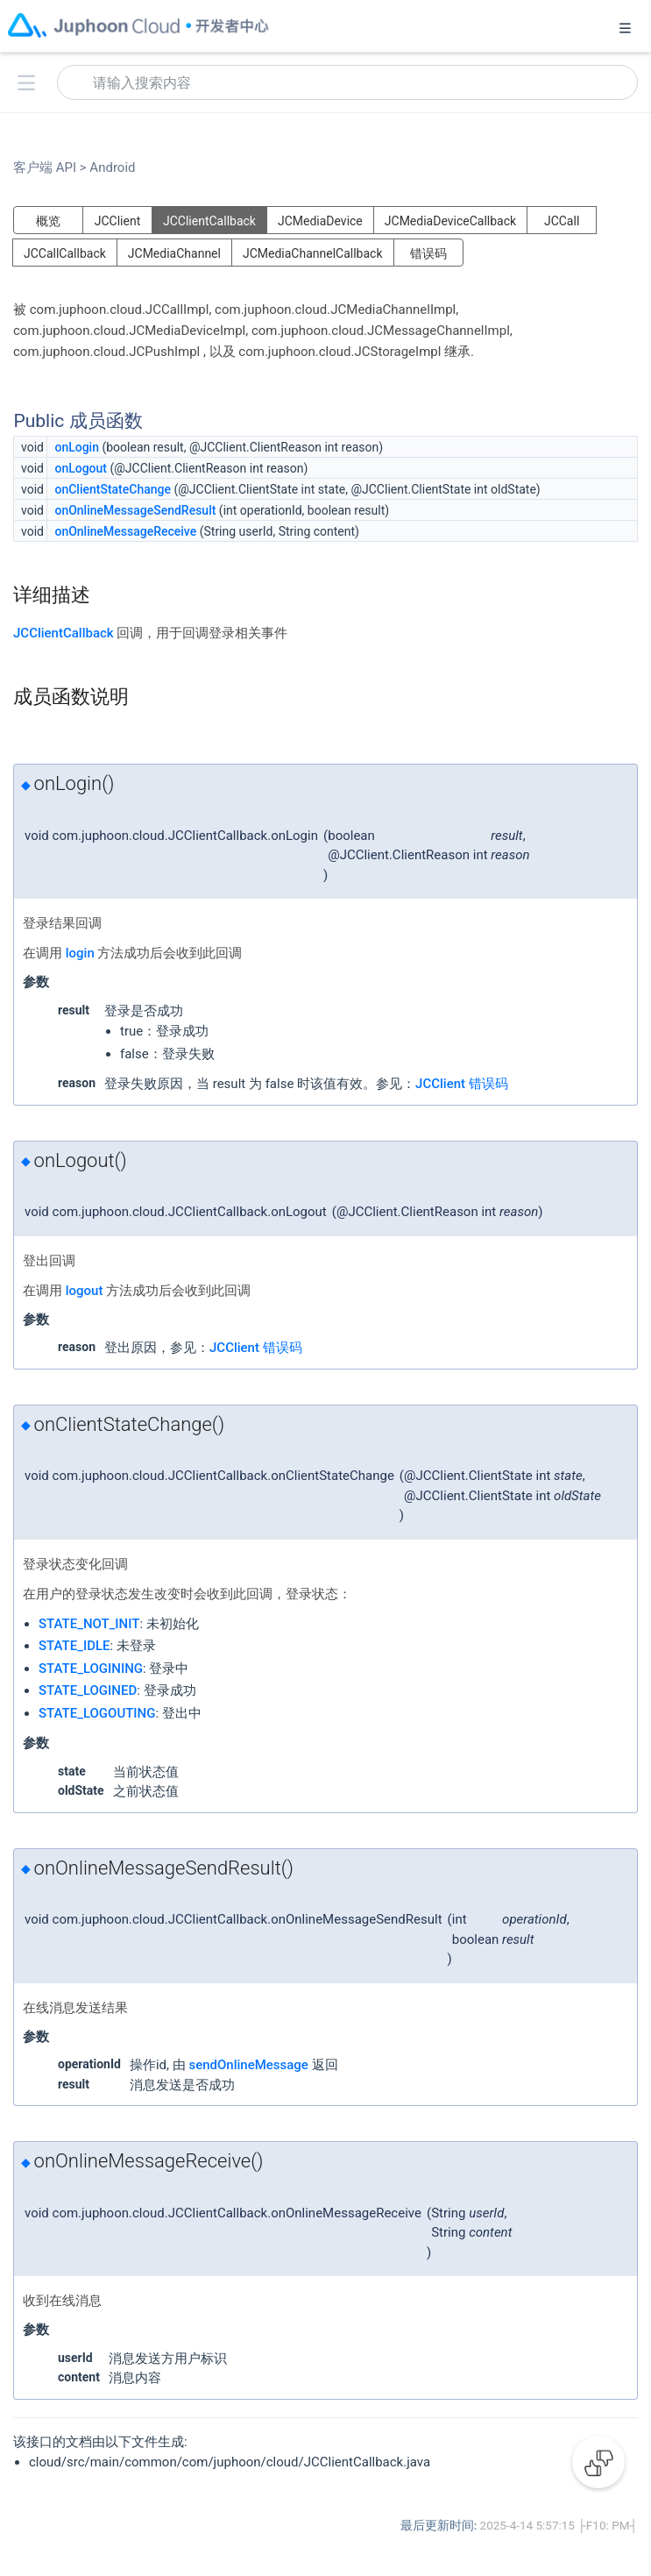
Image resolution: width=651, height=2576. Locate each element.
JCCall (561, 221)
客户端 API (50, 167)
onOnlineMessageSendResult (135, 510)
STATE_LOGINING (91, 1668)
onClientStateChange (112, 489)
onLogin (76, 447)
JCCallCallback (65, 253)
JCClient (118, 221)
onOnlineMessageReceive (125, 531)
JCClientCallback (209, 221)
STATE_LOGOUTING (97, 1713)
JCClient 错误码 (461, 1084)
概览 (48, 221)
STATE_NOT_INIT (89, 1624)
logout (84, 1291)
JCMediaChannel (174, 253)
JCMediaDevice (320, 221)
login (80, 953)
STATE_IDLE (74, 1646)
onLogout (80, 468)
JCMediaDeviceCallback (450, 221)
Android (111, 167)
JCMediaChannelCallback (313, 253)
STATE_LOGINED (88, 1690)
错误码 (428, 253)
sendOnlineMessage (248, 2065)
